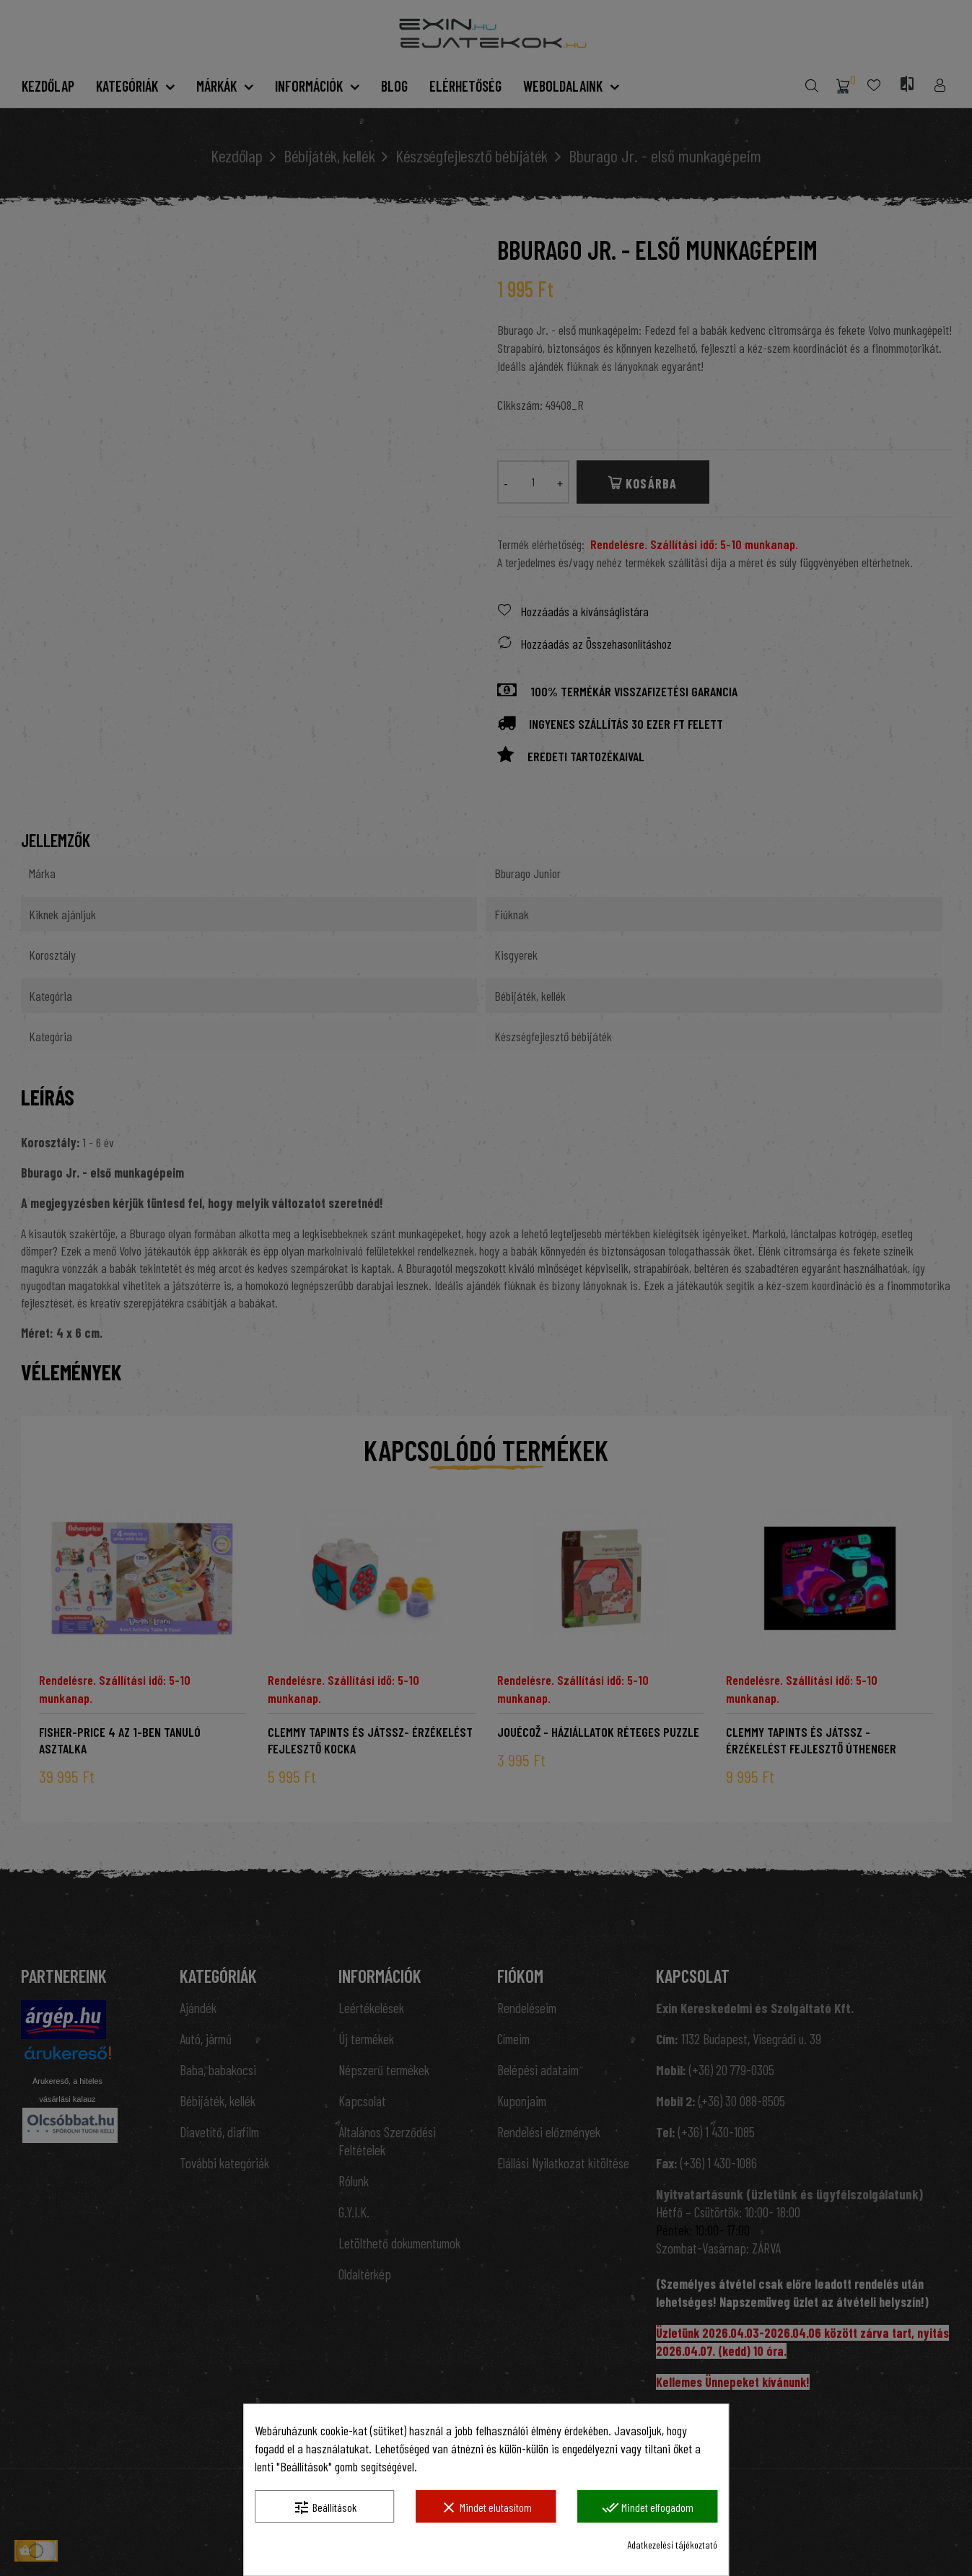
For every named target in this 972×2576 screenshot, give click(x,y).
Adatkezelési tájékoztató (672, 2544)
